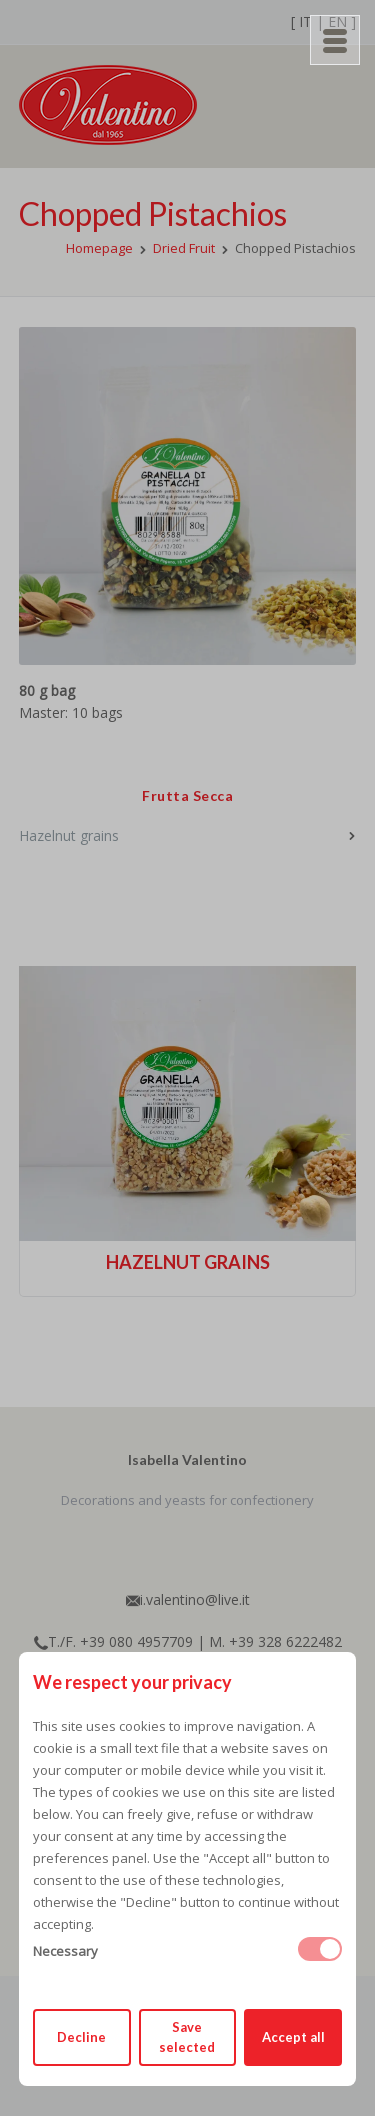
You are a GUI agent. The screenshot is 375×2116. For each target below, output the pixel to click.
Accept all (293, 2037)
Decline (81, 2037)
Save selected (187, 2037)
